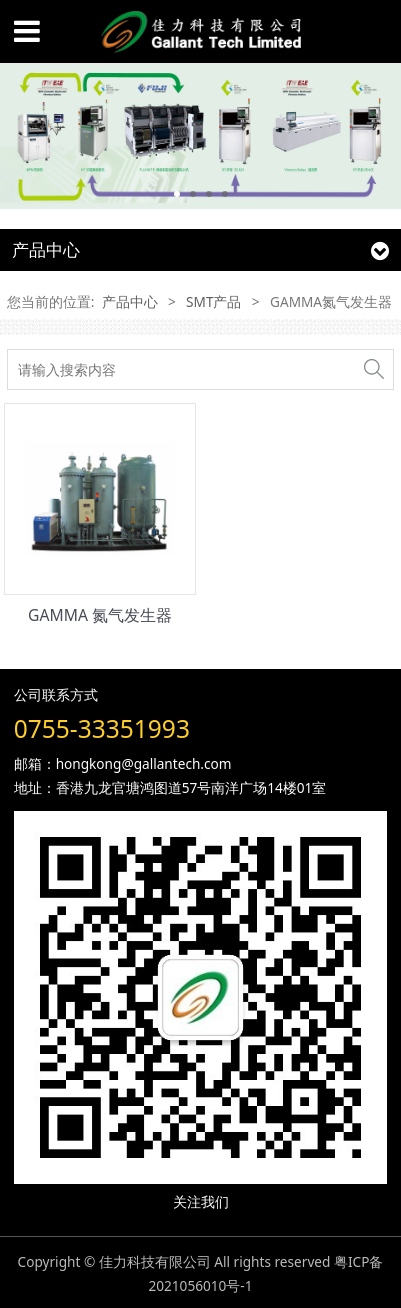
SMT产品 (213, 301)
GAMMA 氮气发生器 (100, 615)
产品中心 (130, 301)
